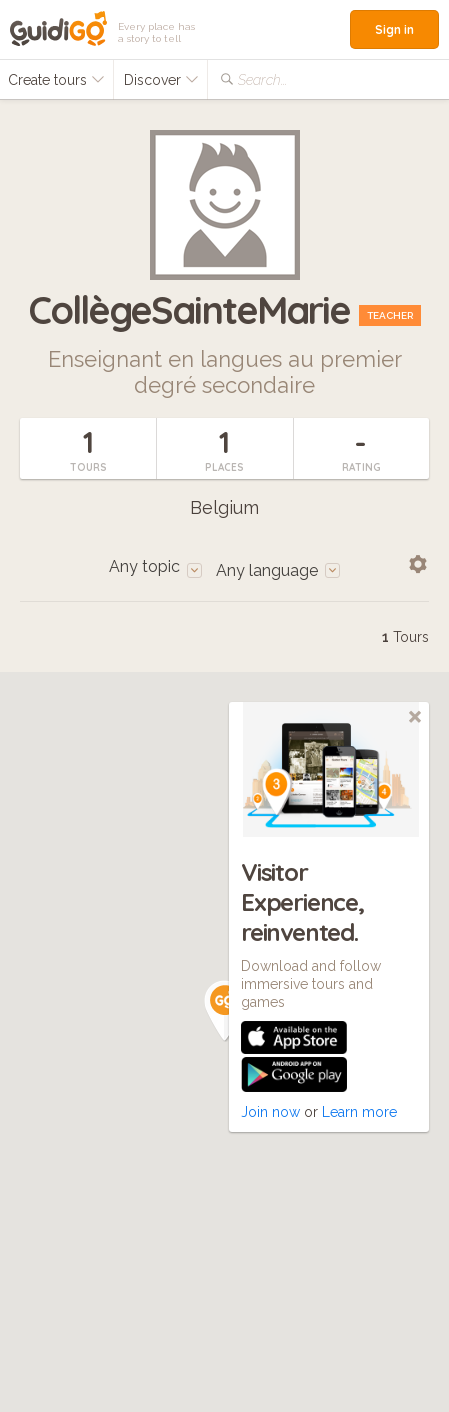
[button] (225, 1011)
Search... (262, 80)
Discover (161, 80)
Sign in (394, 29)
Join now (270, 1112)
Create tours (56, 80)
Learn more (359, 1112)
